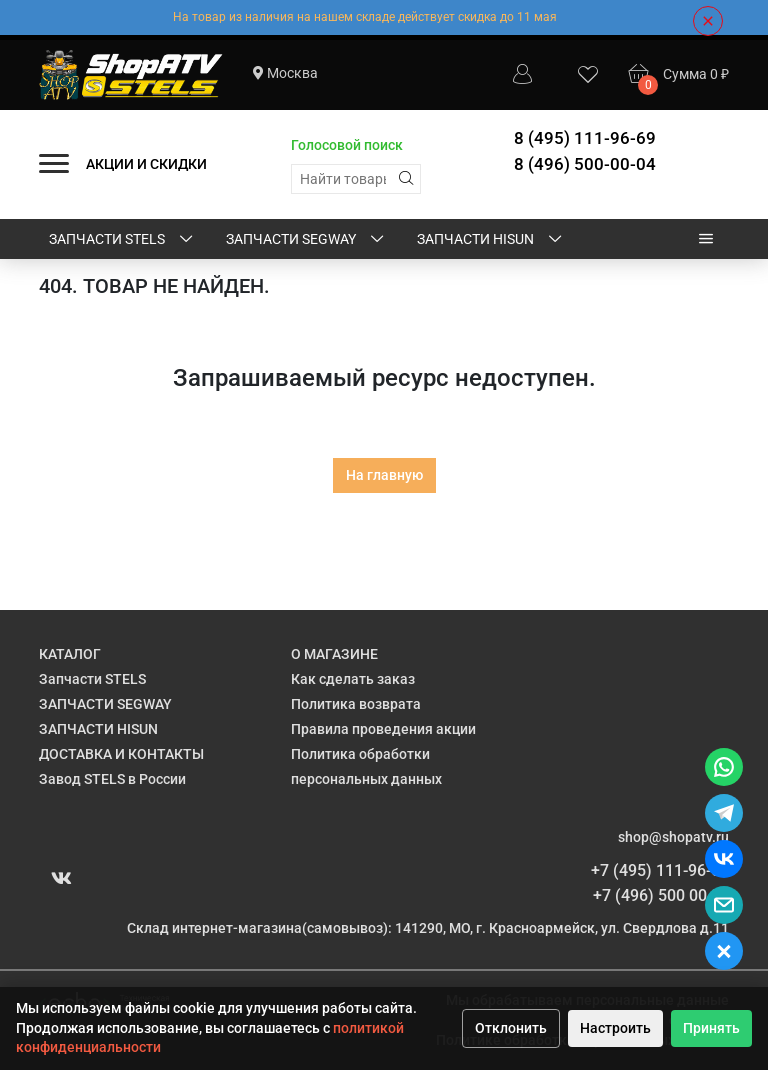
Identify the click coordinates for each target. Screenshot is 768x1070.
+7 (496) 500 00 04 (661, 895)
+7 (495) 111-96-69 (660, 870)
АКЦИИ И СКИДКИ (146, 164)
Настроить (615, 1028)
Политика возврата (356, 704)
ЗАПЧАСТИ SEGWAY (306, 240)
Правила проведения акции (383, 729)
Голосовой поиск (347, 145)
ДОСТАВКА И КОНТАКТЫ (121, 754)
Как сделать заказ (353, 679)
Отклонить (511, 1028)
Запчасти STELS (122, 240)
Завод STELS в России (112, 779)
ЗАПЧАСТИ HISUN (491, 240)
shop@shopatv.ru (673, 837)
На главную (384, 475)
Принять (711, 1028)
